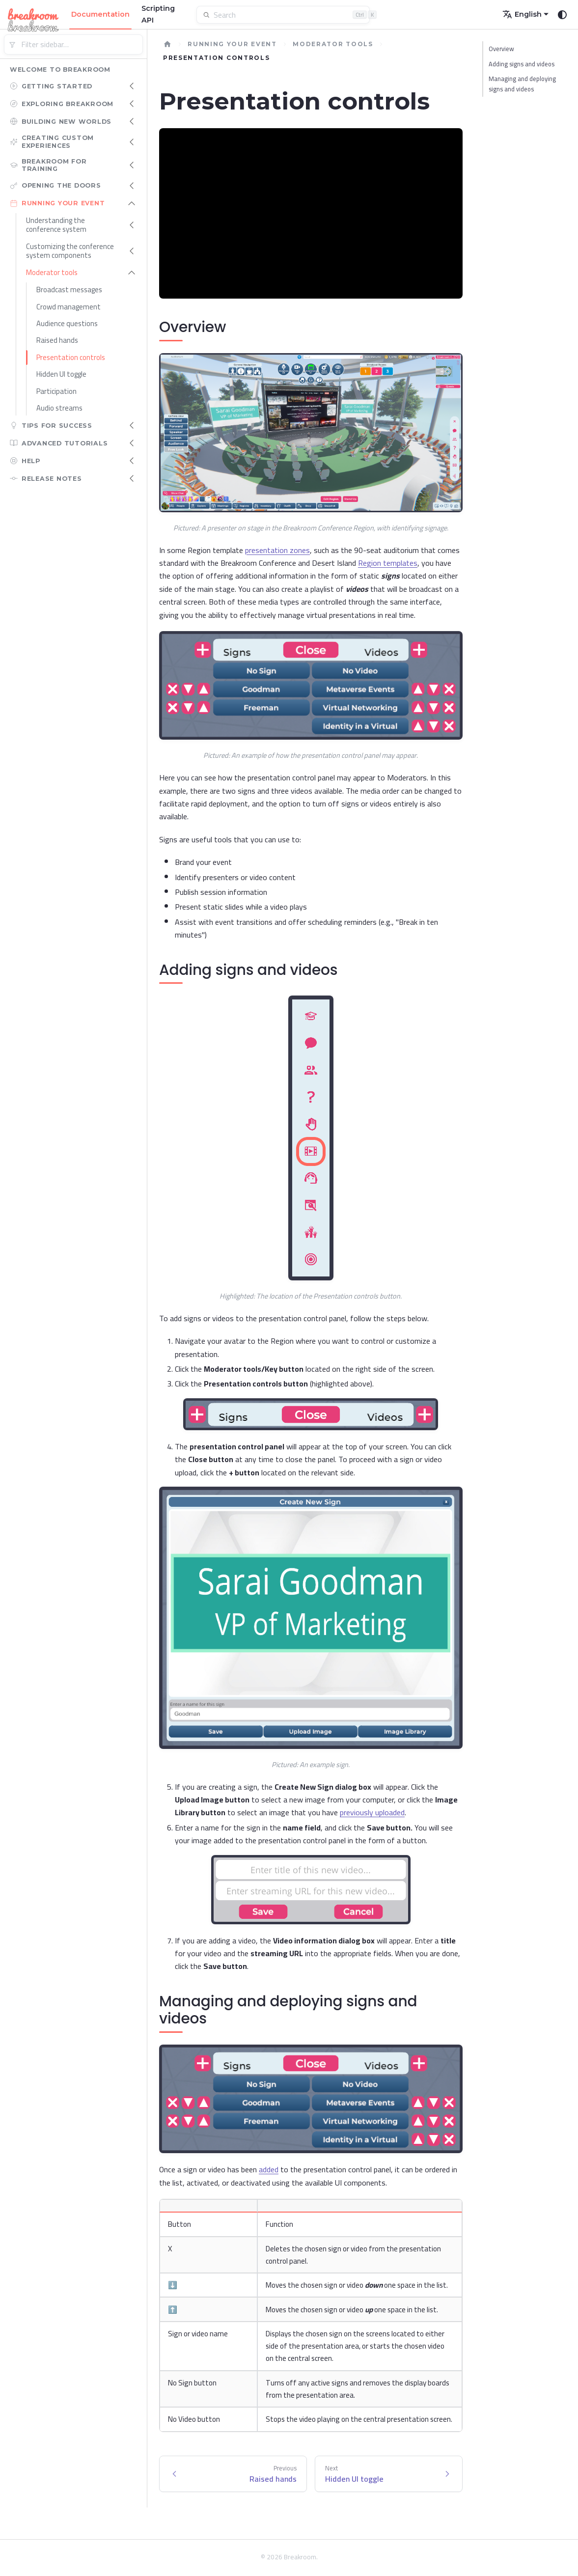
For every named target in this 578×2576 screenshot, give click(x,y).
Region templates (387, 562)
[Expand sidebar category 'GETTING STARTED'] (131, 86)
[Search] (289, 15)
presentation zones (277, 550)
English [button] (522, 14)
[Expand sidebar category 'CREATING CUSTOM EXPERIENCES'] (131, 141)
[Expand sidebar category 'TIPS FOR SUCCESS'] (131, 425)
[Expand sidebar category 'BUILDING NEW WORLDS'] (131, 121)
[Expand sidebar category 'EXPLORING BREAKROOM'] (131, 103)
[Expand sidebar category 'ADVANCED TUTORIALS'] (131, 443)
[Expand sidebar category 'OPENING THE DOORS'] (131, 186)
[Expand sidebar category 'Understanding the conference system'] (131, 225)
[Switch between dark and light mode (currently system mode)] (562, 15)
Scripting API (158, 14)
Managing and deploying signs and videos (522, 84)
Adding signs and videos (521, 64)
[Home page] (167, 44)
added (268, 2169)
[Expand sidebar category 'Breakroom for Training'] (131, 165)
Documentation (100, 14)
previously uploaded (372, 1812)
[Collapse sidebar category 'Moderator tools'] (131, 272)
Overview (501, 49)
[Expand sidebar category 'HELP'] (131, 461)
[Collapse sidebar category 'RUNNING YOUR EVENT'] (131, 203)
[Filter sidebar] (73, 44)
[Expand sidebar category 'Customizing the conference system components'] (131, 251)
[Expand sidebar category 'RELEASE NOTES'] (131, 478)
